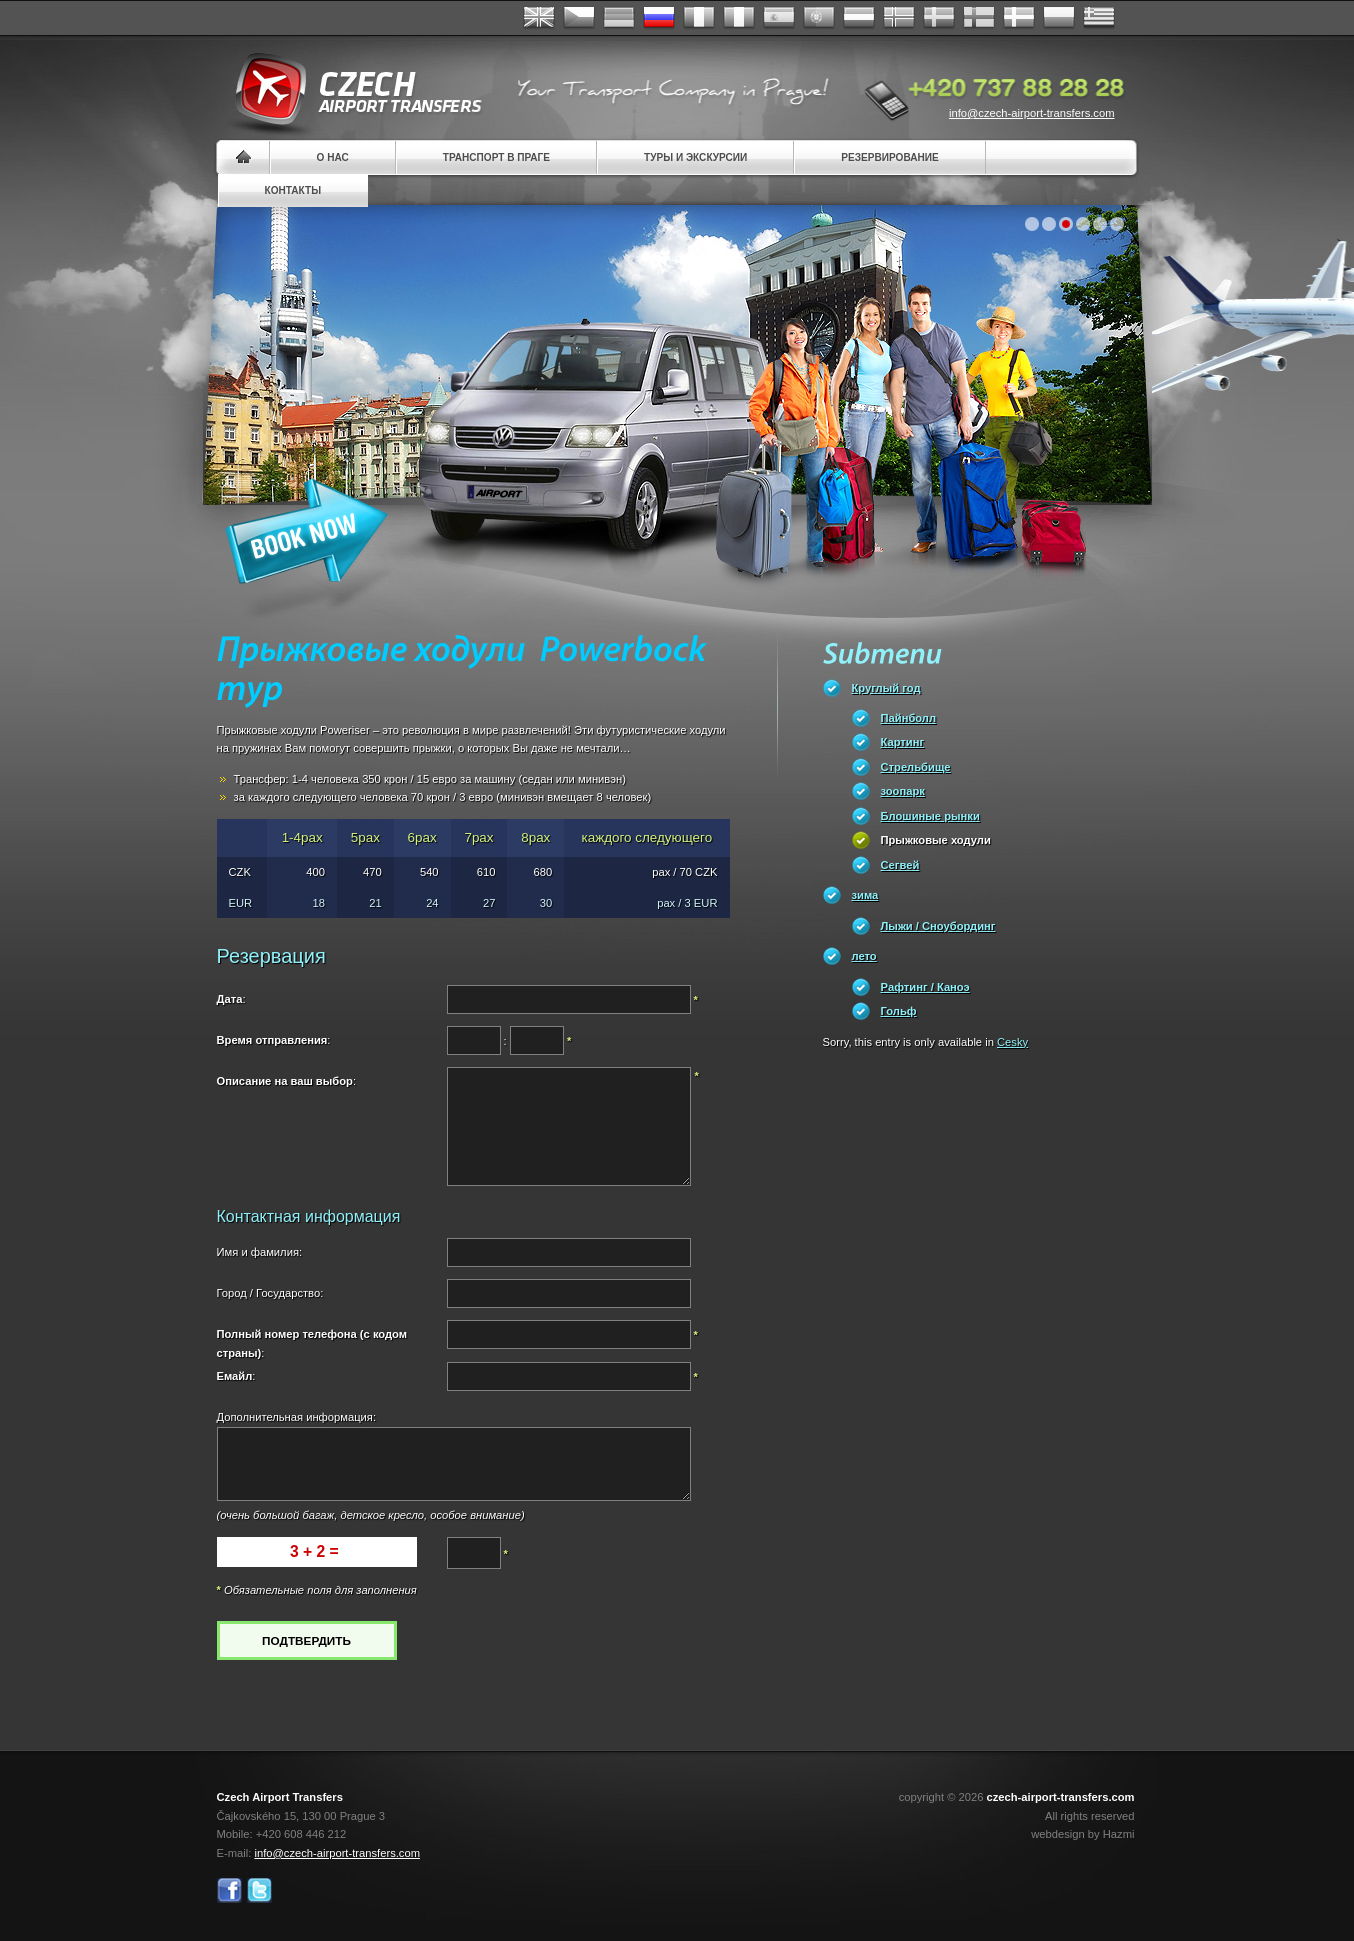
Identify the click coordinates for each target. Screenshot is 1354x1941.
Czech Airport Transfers (350, 90)
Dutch (859, 18)
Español (779, 18)
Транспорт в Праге (496, 157)
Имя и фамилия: (260, 1252)
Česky (579, 18)
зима (865, 895)
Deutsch (619, 18)
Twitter (259, 1890)
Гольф (899, 1011)
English (539, 18)
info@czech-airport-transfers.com (1032, 113)
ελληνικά (1099, 18)
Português (819, 18)
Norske (899, 18)
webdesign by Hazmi (1082, 1834)
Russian (659, 18)
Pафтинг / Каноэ (925, 987)
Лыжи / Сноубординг (938, 926)
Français (699, 18)
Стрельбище (916, 767)
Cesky (1012, 1042)
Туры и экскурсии (695, 157)
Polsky (1059, 18)
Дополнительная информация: (297, 1417)
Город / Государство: (270, 1293)
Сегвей (900, 865)
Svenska (939, 18)
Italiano (739, 18)
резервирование (889, 157)
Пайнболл (909, 718)
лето (864, 956)
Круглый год (886, 688)
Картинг (903, 742)
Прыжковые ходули (936, 840)
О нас (333, 157)
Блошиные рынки (930, 816)
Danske (1019, 18)
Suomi (979, 18)
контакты (293, 190)
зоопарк (903, 791)
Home (243, 157)
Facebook (229, 1890)
